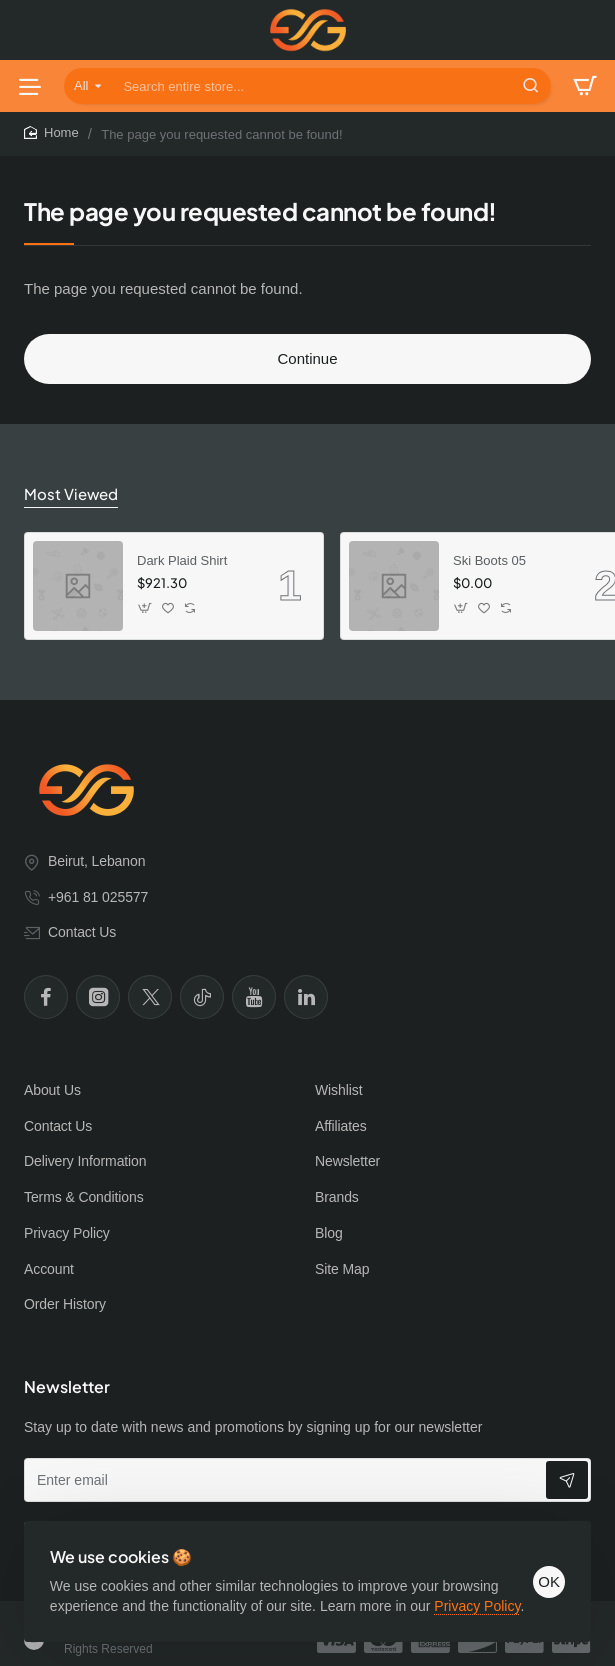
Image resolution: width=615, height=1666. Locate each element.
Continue (307, 358)
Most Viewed (67, 493)
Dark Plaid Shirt (182, 559)
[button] (145, 606)
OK (543, 1565)
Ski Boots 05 (489, 559)
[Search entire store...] (531, 86)
